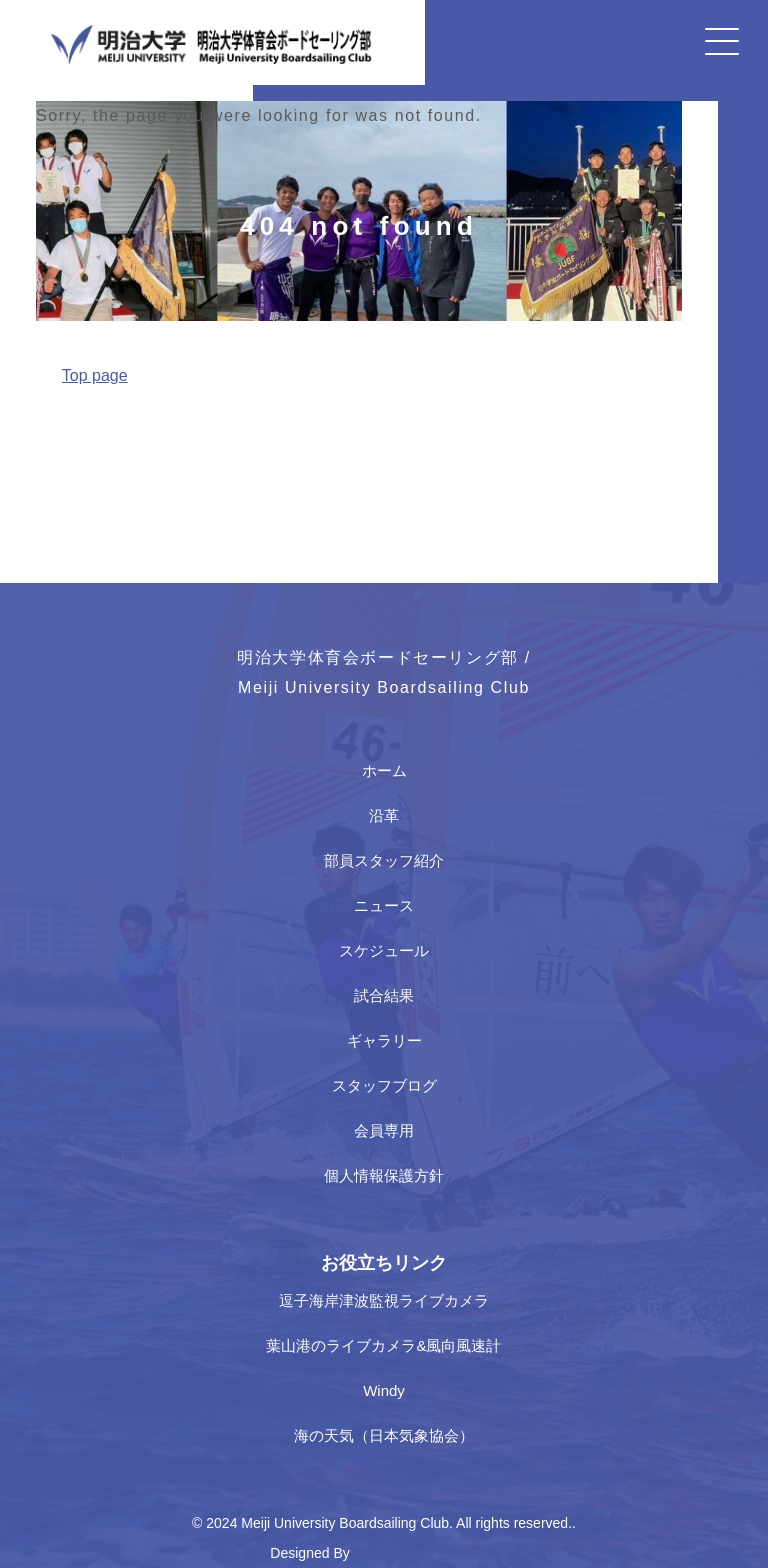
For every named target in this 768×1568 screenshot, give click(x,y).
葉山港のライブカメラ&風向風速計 (383, 1345)
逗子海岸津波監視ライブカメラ (384, 1300)
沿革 (384, 815)
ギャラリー (384, 1040)
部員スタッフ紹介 (384, 860)
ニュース (384, 905)
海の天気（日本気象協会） (384, 1435)
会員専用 (384, 1130)
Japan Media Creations (426, 1553)
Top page (95, 375)
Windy (384, 1390)
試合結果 (384, 995)
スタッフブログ (384, 1085)
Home (54, 422)
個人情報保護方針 (384, 1175)
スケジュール (384, 950)
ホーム (384, 770)
